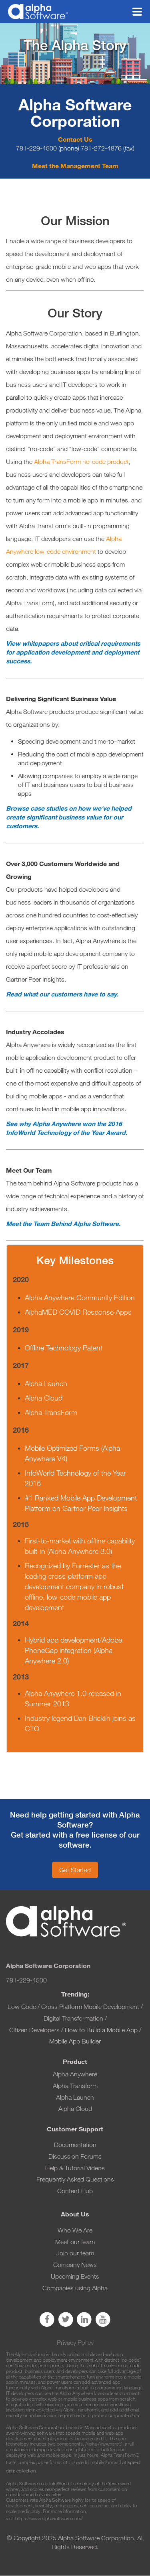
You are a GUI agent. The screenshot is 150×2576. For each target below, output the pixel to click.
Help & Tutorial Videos (75, 2168)
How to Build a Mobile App (101, 2030)
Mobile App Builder (75, 2041)
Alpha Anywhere (75, 2074)
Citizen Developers (35, 2030)
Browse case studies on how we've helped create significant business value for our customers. (69, 817)
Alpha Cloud (75, 2108)
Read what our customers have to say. (62, 994)
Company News (75, 2265)
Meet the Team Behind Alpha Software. (63, 1224)
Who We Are (75, 2230)
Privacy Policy (75, 2342)
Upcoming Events (75, 2276)
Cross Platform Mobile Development (90, 2007)
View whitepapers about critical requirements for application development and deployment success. (73, 652)
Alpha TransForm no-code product (81, 462)
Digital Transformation (73, 2018)
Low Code (22, 2007)
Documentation (75, 2145)
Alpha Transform (75, 2086)
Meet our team (75, 2242)
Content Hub (75, 2191)
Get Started (75, 1870)
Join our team (75, 2253)
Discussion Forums (75, 2156)
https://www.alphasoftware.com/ (49, 2518)
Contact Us (75, 139)
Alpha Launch (75, 2097)
